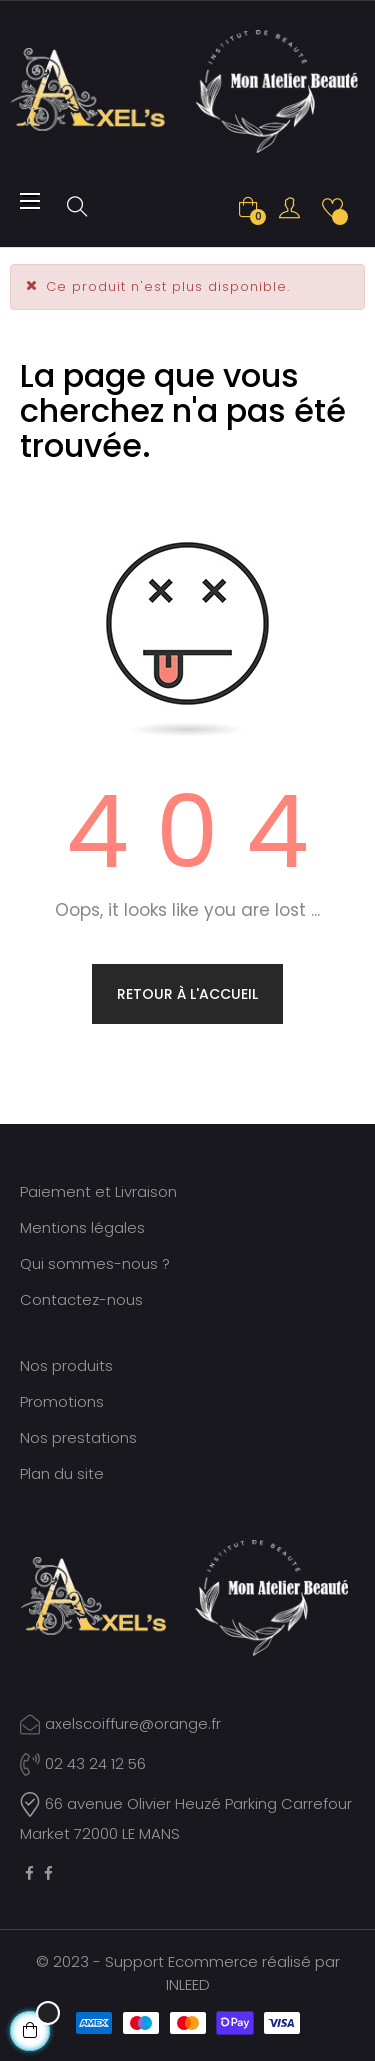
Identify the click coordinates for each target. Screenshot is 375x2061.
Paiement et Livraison (98, 1191)
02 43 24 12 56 (83, 1763)
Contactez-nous (81, 1299)
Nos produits (66, 1365)
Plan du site (62, 1473)
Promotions (62, 1401)
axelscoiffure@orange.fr (133, 1723)
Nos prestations (78, 1437)
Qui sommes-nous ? (95, 1263)
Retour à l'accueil (187, 994)
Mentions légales (82, 1227)
